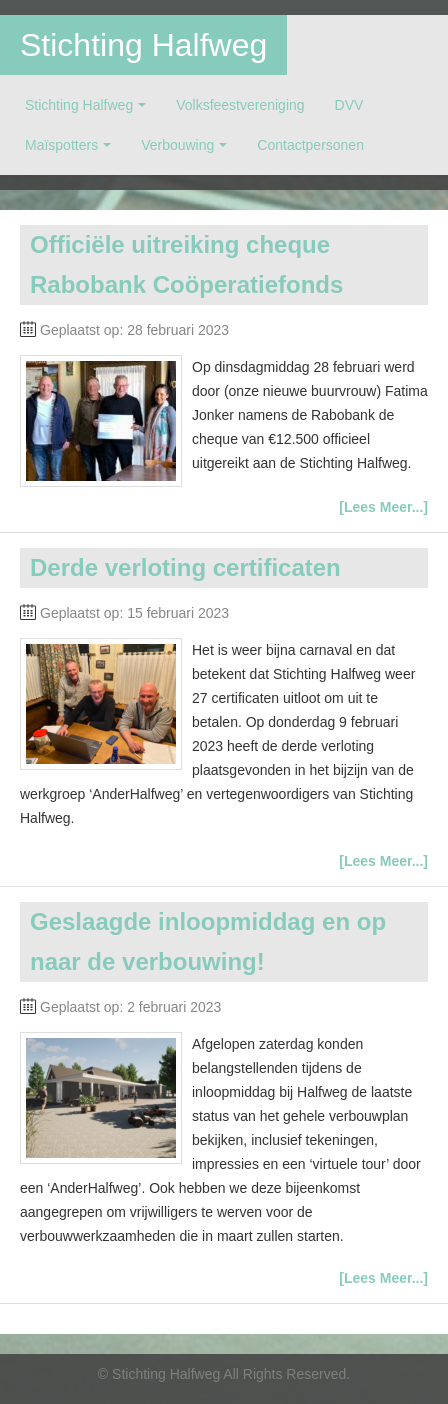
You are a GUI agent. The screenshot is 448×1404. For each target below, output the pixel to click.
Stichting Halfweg (143, 45)
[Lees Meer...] (383, 507)
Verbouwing (177, 145)
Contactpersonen (310, 145)
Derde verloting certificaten (185, 567)
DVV (349, 105)
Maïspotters (61, 145)
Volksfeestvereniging (240, 105)
